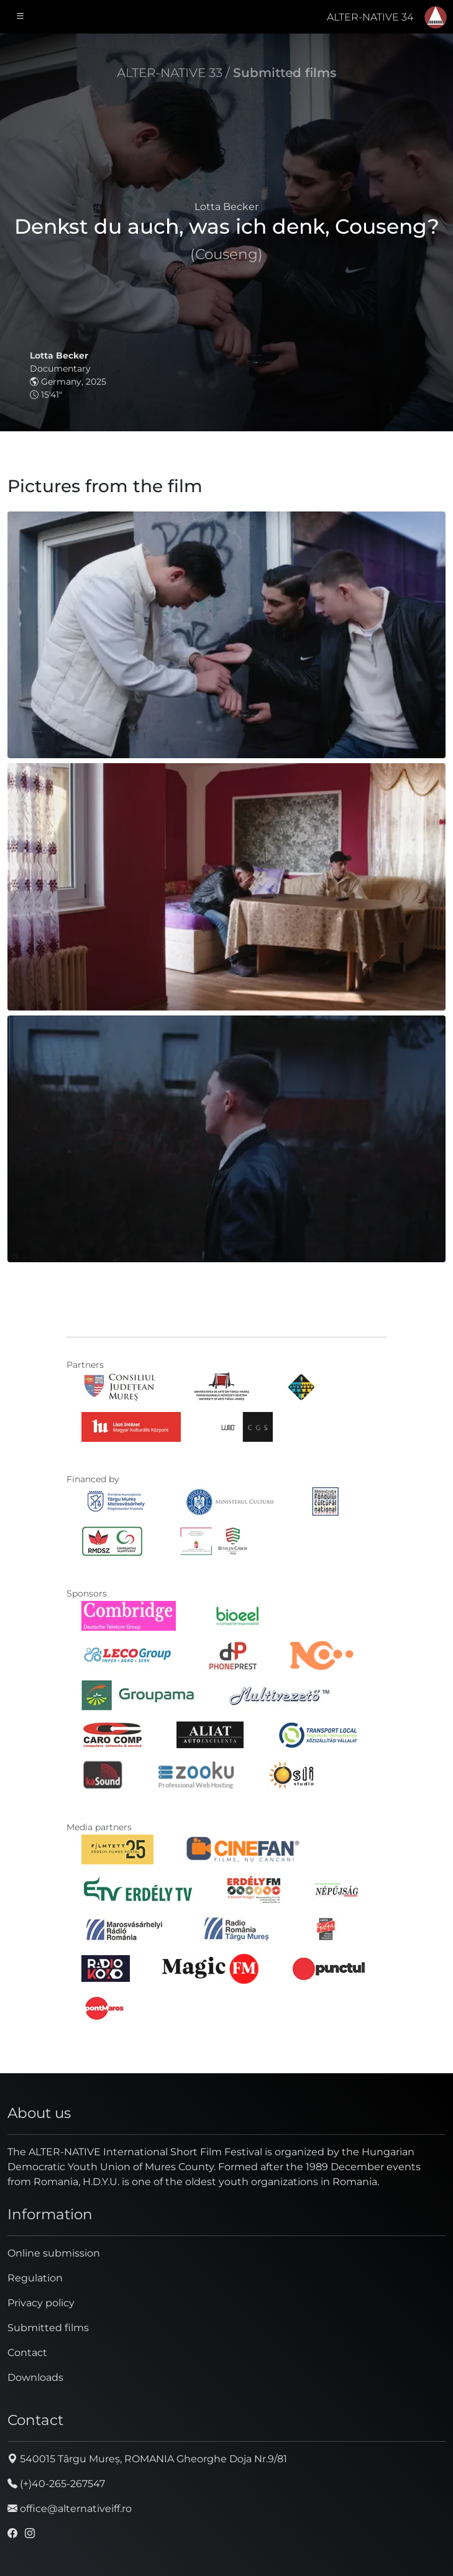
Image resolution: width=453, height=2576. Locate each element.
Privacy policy (41, 2303)
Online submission (53, 2253)
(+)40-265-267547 (56, 2484)
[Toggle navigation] (20, 17)
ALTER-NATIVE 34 (370, 17)
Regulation (35, 2278)
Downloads (35, 2377)
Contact (27, 2352)
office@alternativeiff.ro (69, 2508)
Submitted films (284, 72)
